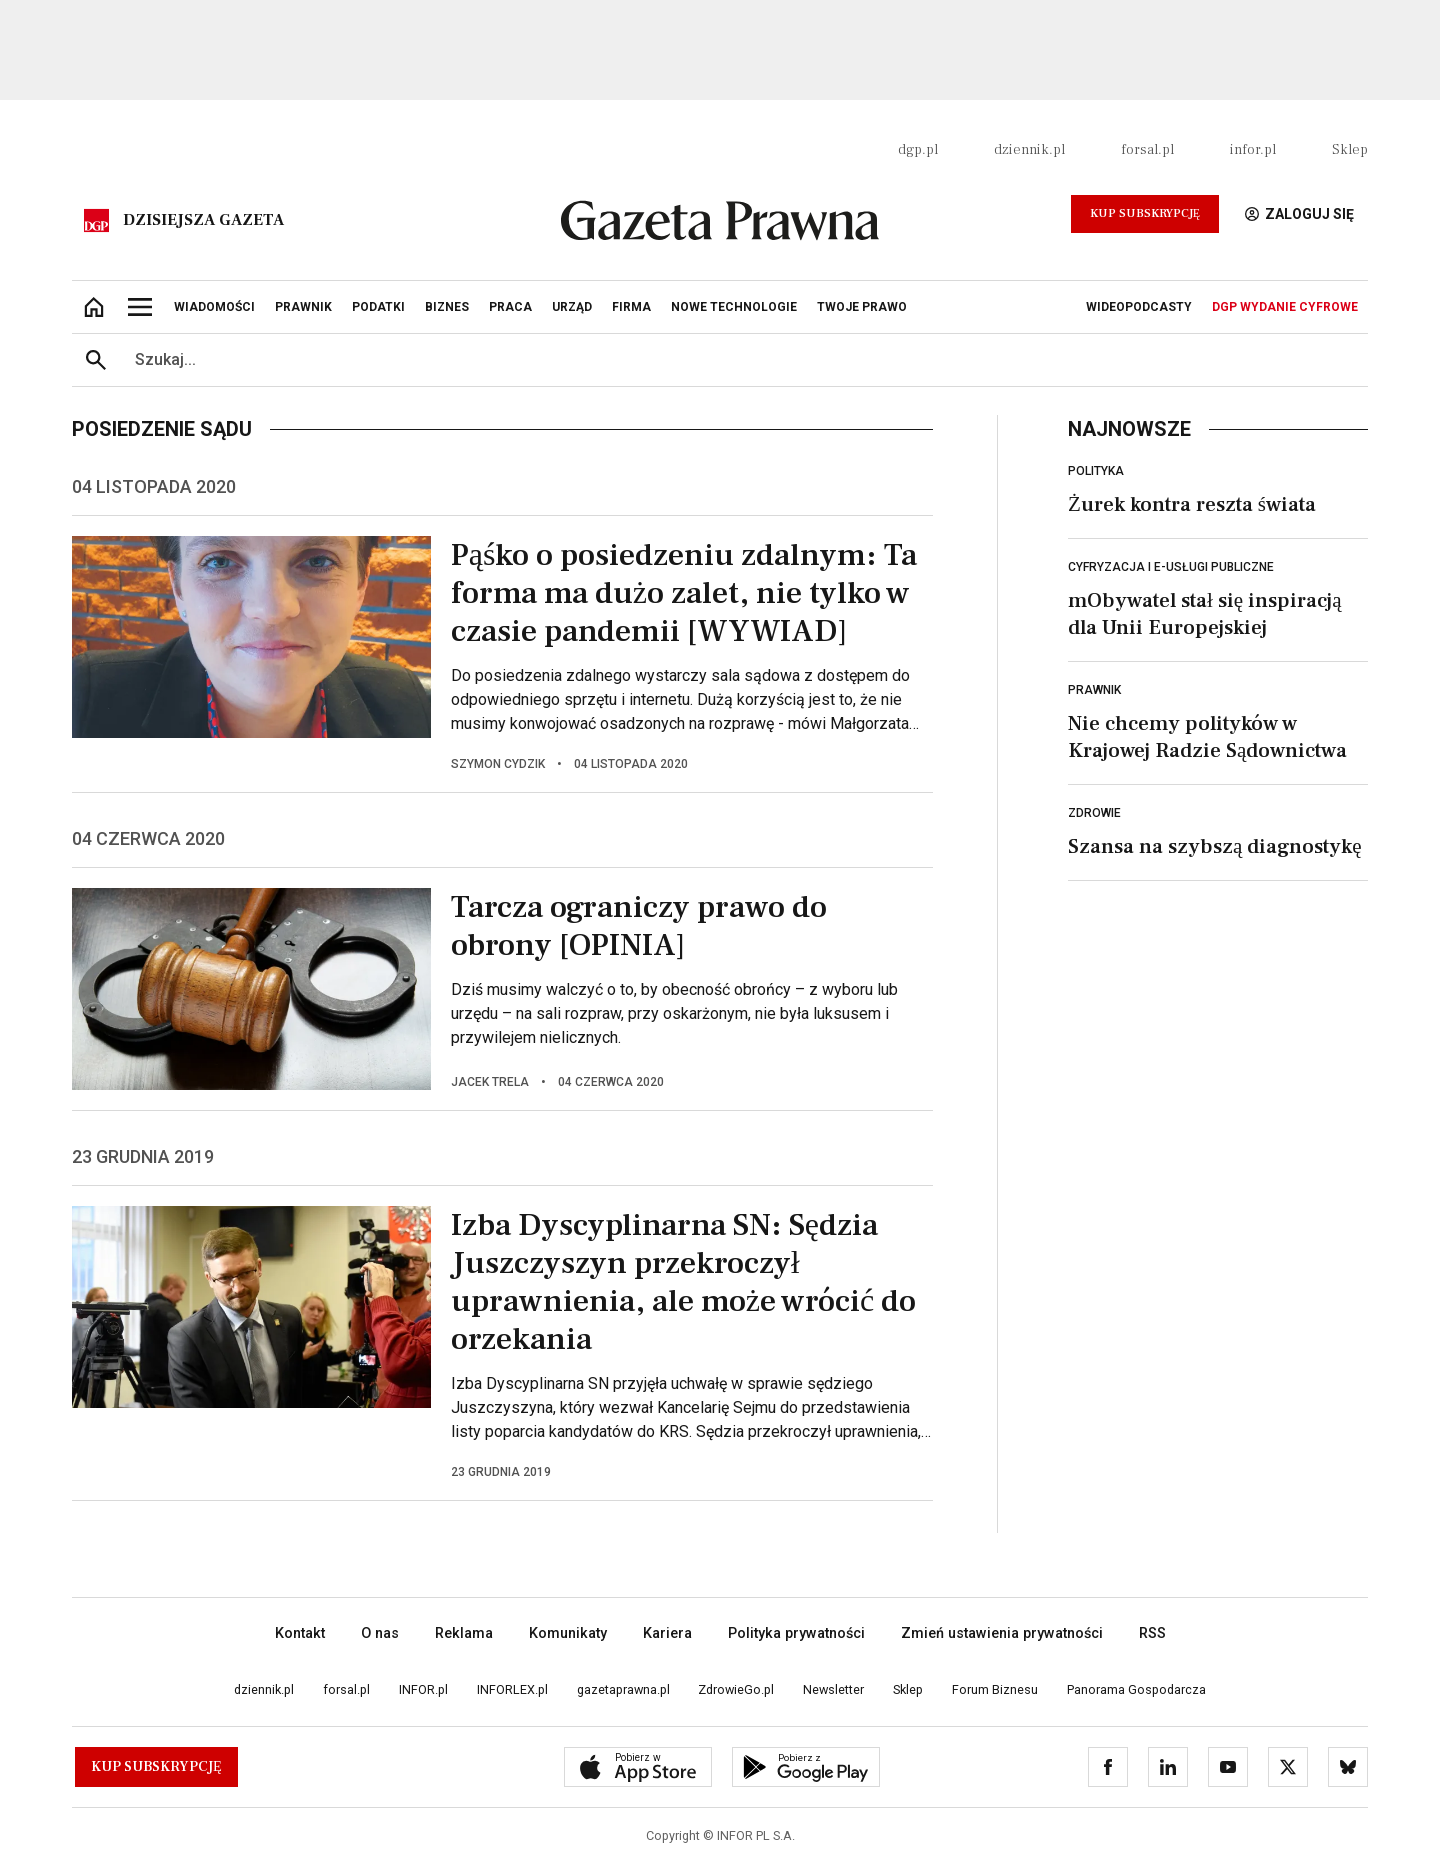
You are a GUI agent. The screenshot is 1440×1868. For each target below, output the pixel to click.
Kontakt (300, 1633)
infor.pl (1253, 150)
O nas (380, 1633)
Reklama (464, 1633)
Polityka (1096, 471)
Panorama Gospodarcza (1136, 1689)
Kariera (667, 1633)
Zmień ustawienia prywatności (1002, 1633)
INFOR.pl (423, 1689)
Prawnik (1094, 690)
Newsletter (833, 1689)
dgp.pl (918, 150)
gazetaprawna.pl (623, 1689)
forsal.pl (1147, 150)
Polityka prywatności (796, 1633)
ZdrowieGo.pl (736, 1689)
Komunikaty (568, 1633)
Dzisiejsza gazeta (203, 220)
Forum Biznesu (995, 1689)
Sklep (1350, 150)
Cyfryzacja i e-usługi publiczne (1171, 567)
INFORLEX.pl (512, 1689)
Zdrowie (1094, 813)
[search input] (744, 360)
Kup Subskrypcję (1145, 213)
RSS (1152, 1633)
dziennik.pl (1029, 150)
